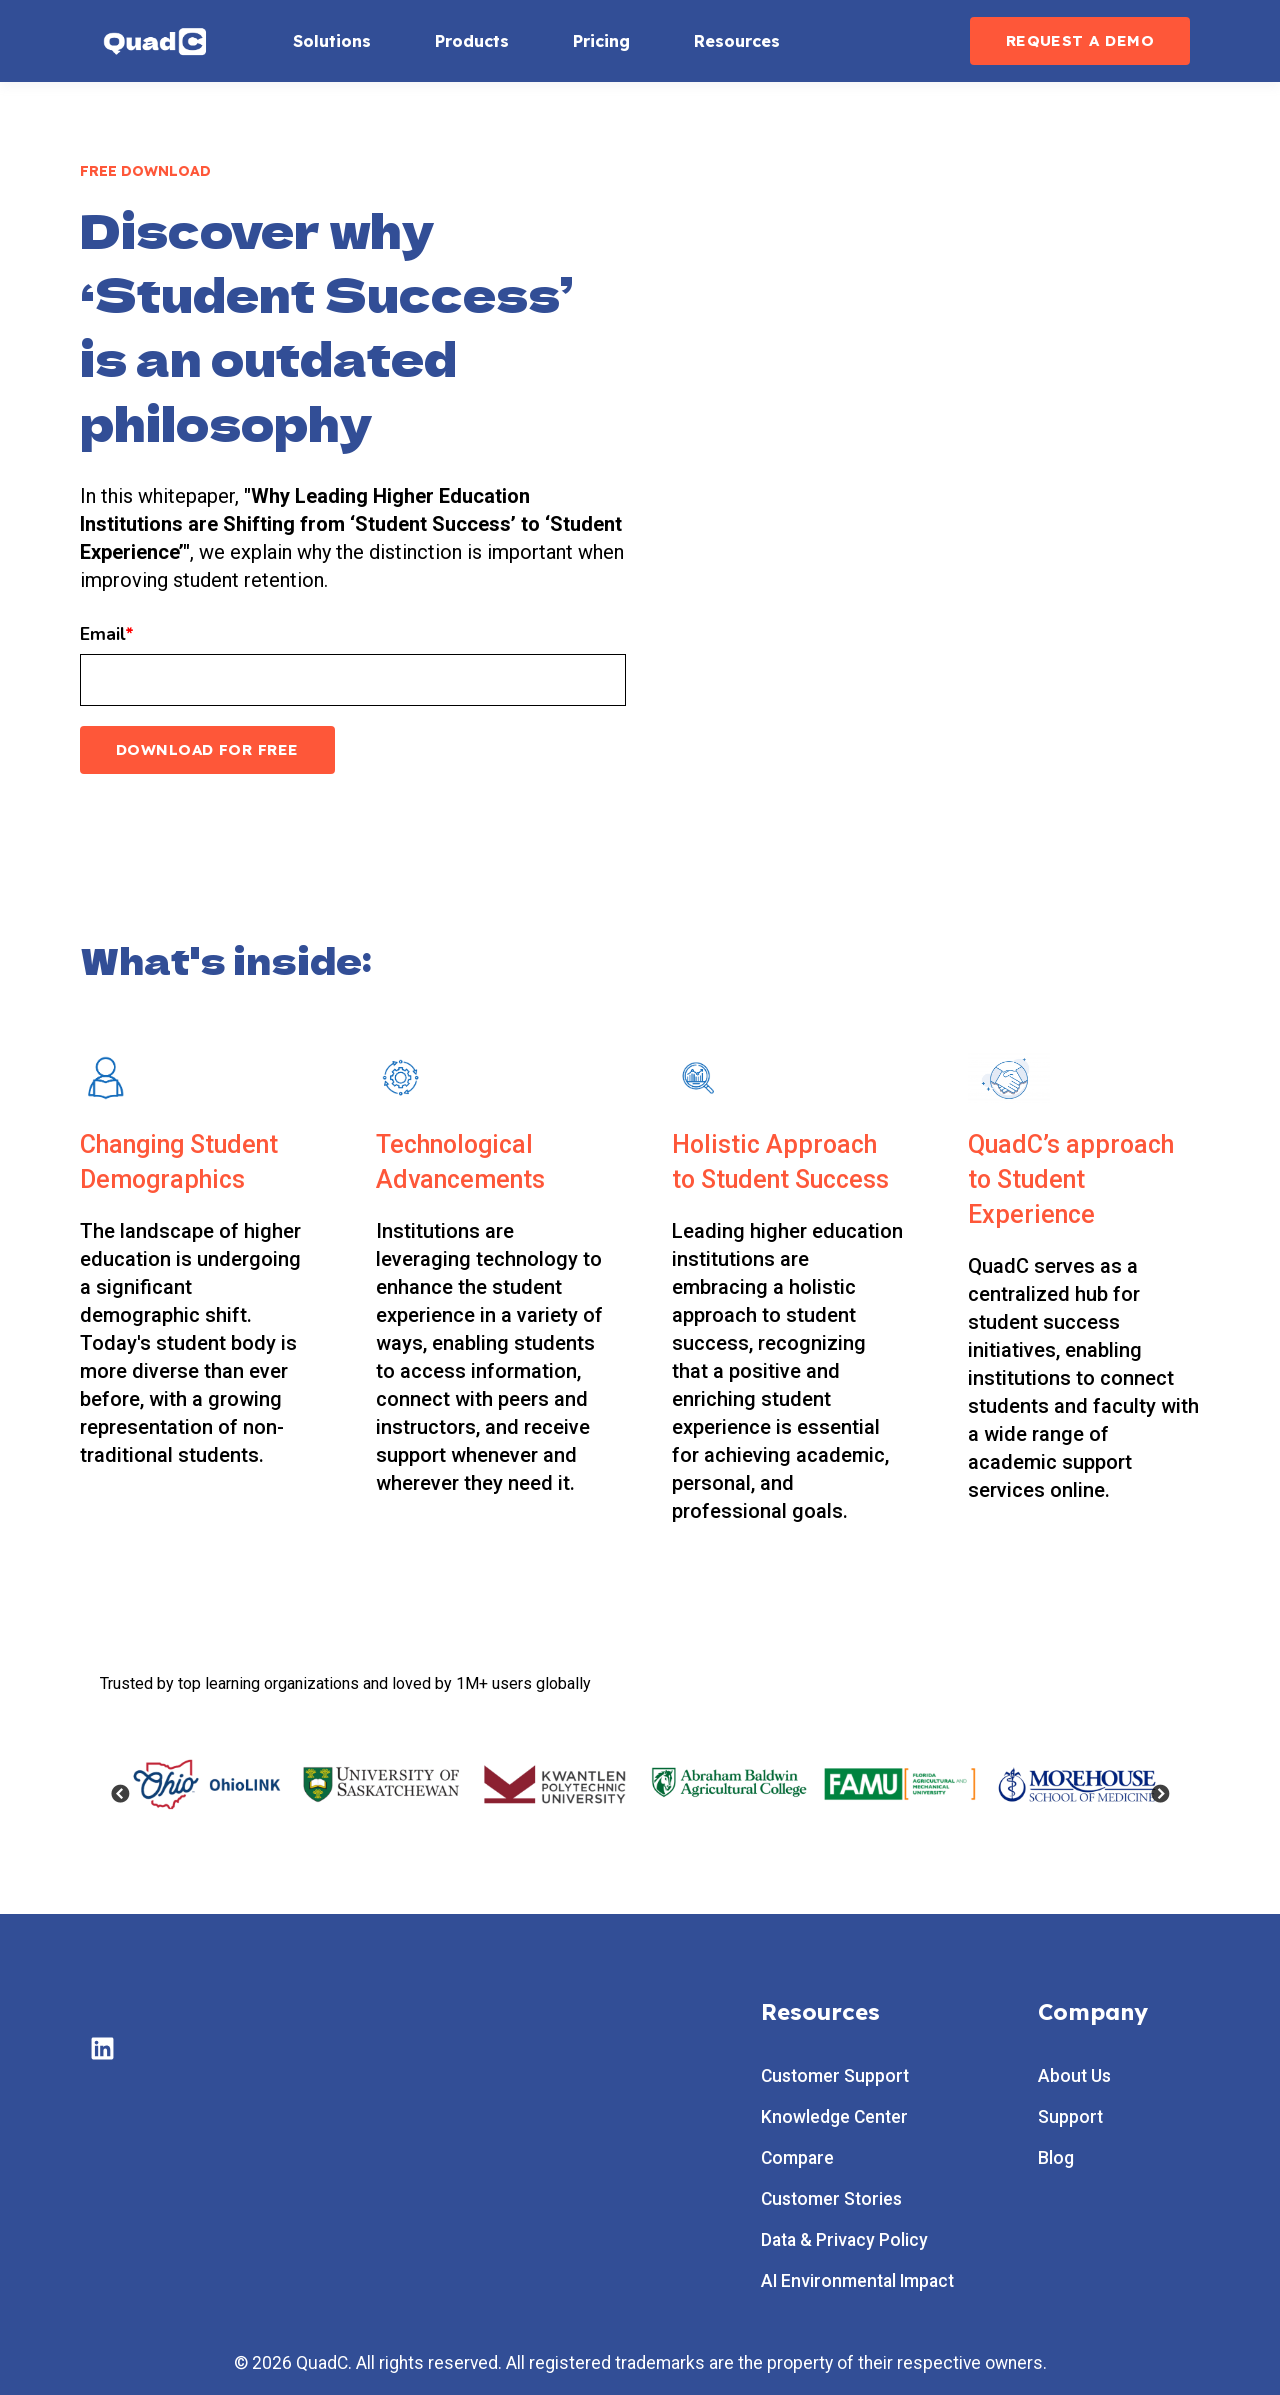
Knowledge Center (834, 2117)
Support (1070, 2117)
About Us (1074, 2076)
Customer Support (835, 2076)
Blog (1056, 2158)
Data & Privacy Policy (844, 2240)
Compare (797, 2158)
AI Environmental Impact (857, 2281)
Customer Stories (831, 2199)
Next (1160, 1795)
